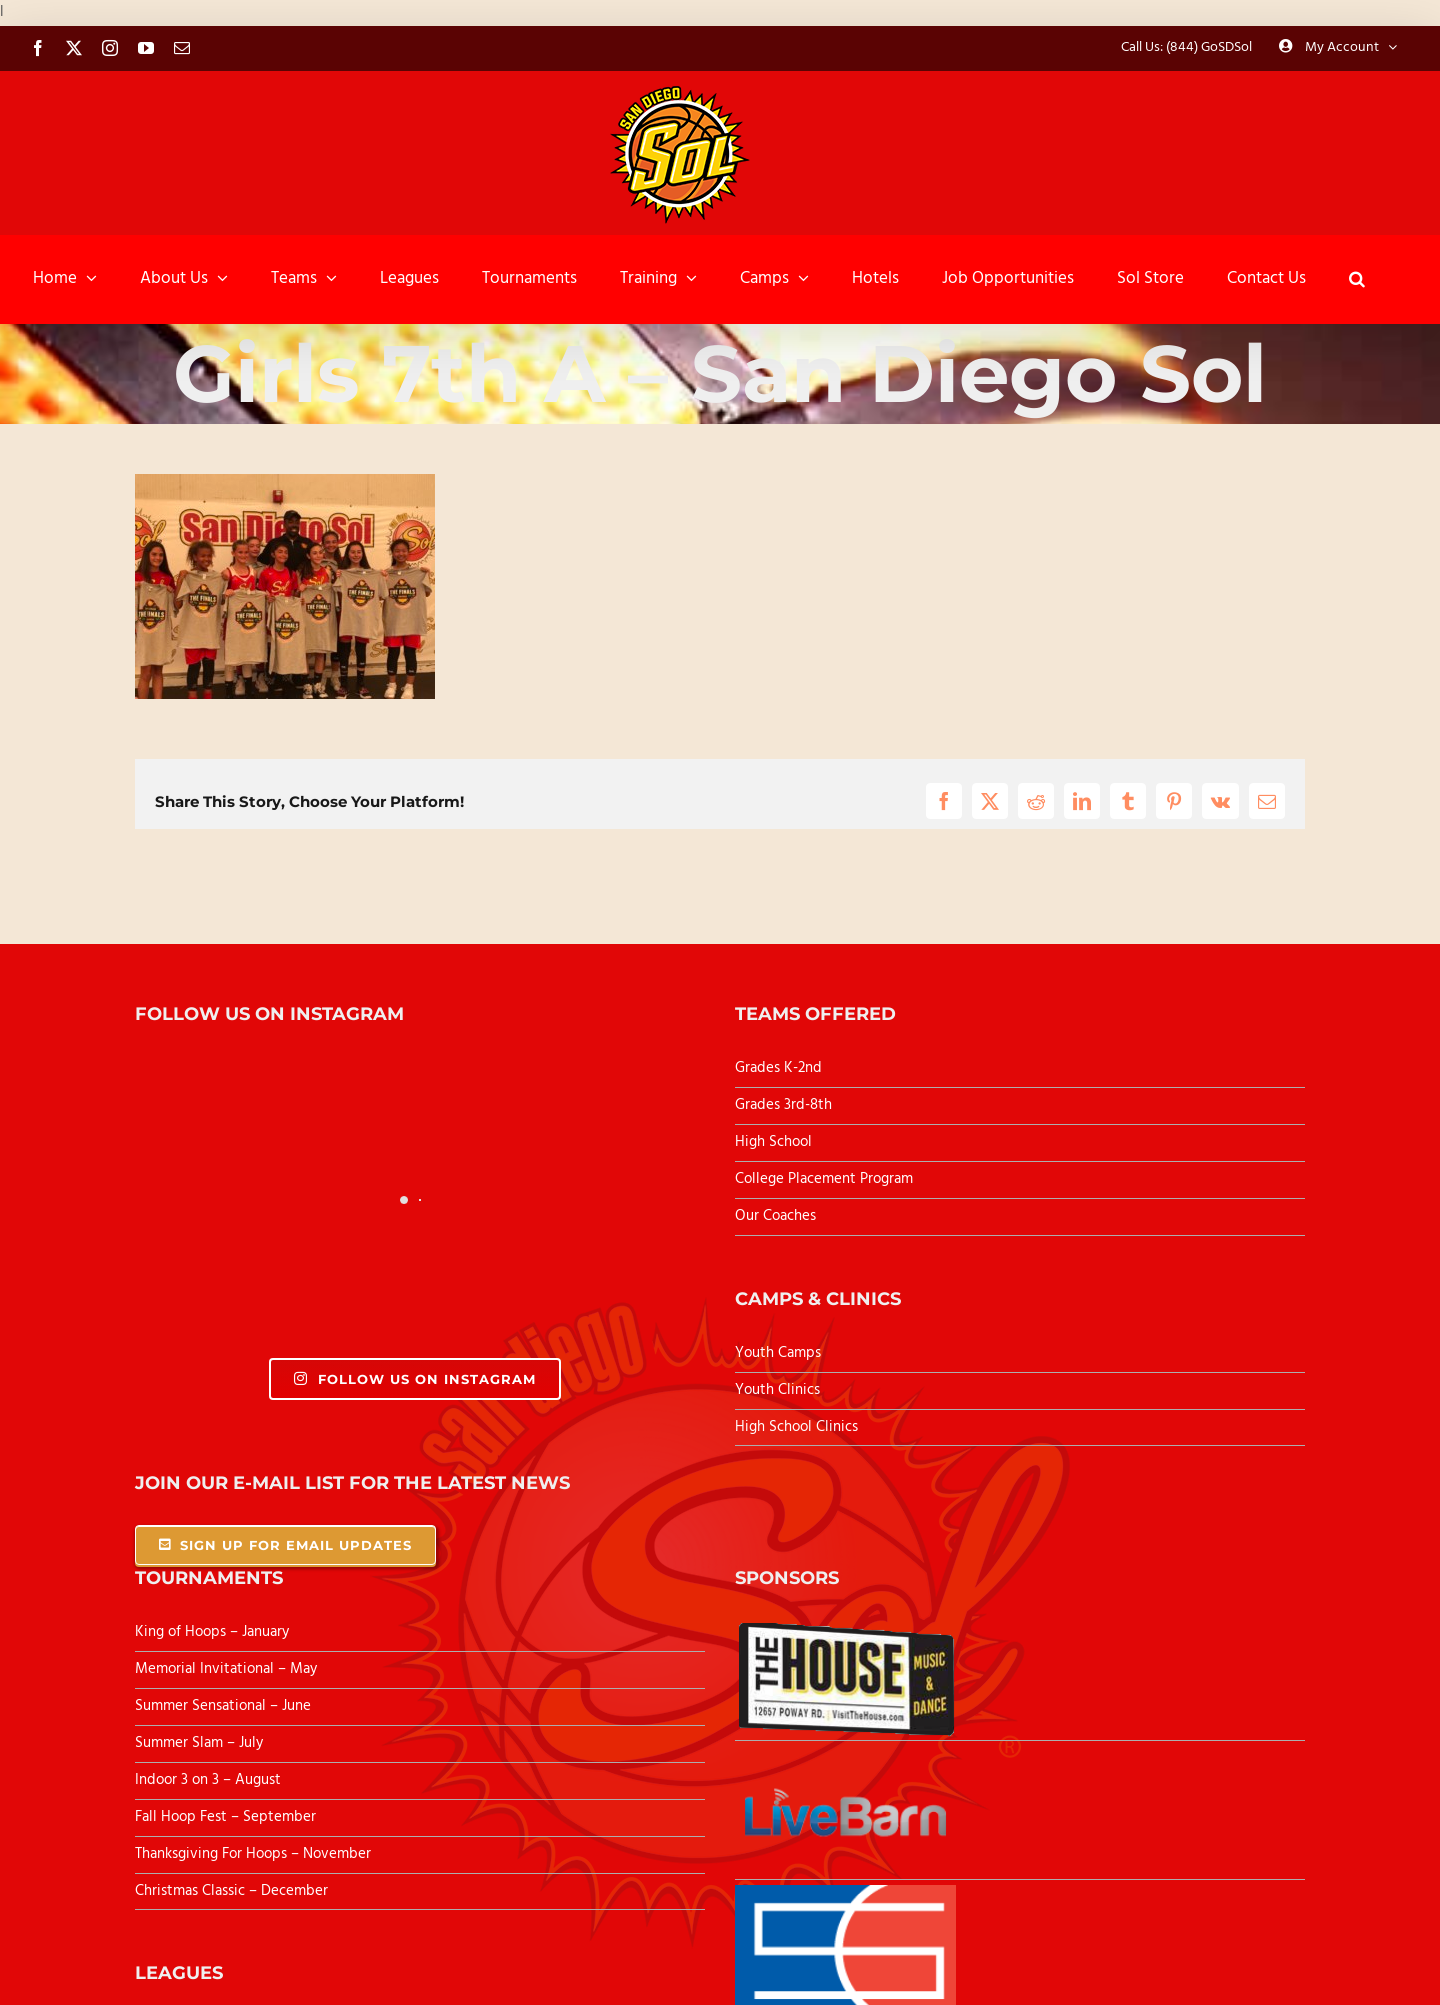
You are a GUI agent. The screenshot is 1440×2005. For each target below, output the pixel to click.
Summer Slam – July (201, 1743)
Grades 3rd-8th (783, 1105)
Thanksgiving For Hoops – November (253, 1854)
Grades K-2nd (778, 1068)
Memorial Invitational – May (226, 1669)
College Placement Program (824, 1179)
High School (773, 1142)
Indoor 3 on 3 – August (208, 1780)
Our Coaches (775, 1216)
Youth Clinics (777, 1390)
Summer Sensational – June (225, 1706)
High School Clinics (796, 1427)
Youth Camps (778, 1353)
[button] (1357, 279)
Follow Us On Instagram (414, 1379)
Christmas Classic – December (231, 1891)
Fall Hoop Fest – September (227, 1817)
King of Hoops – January (212, 1632)
